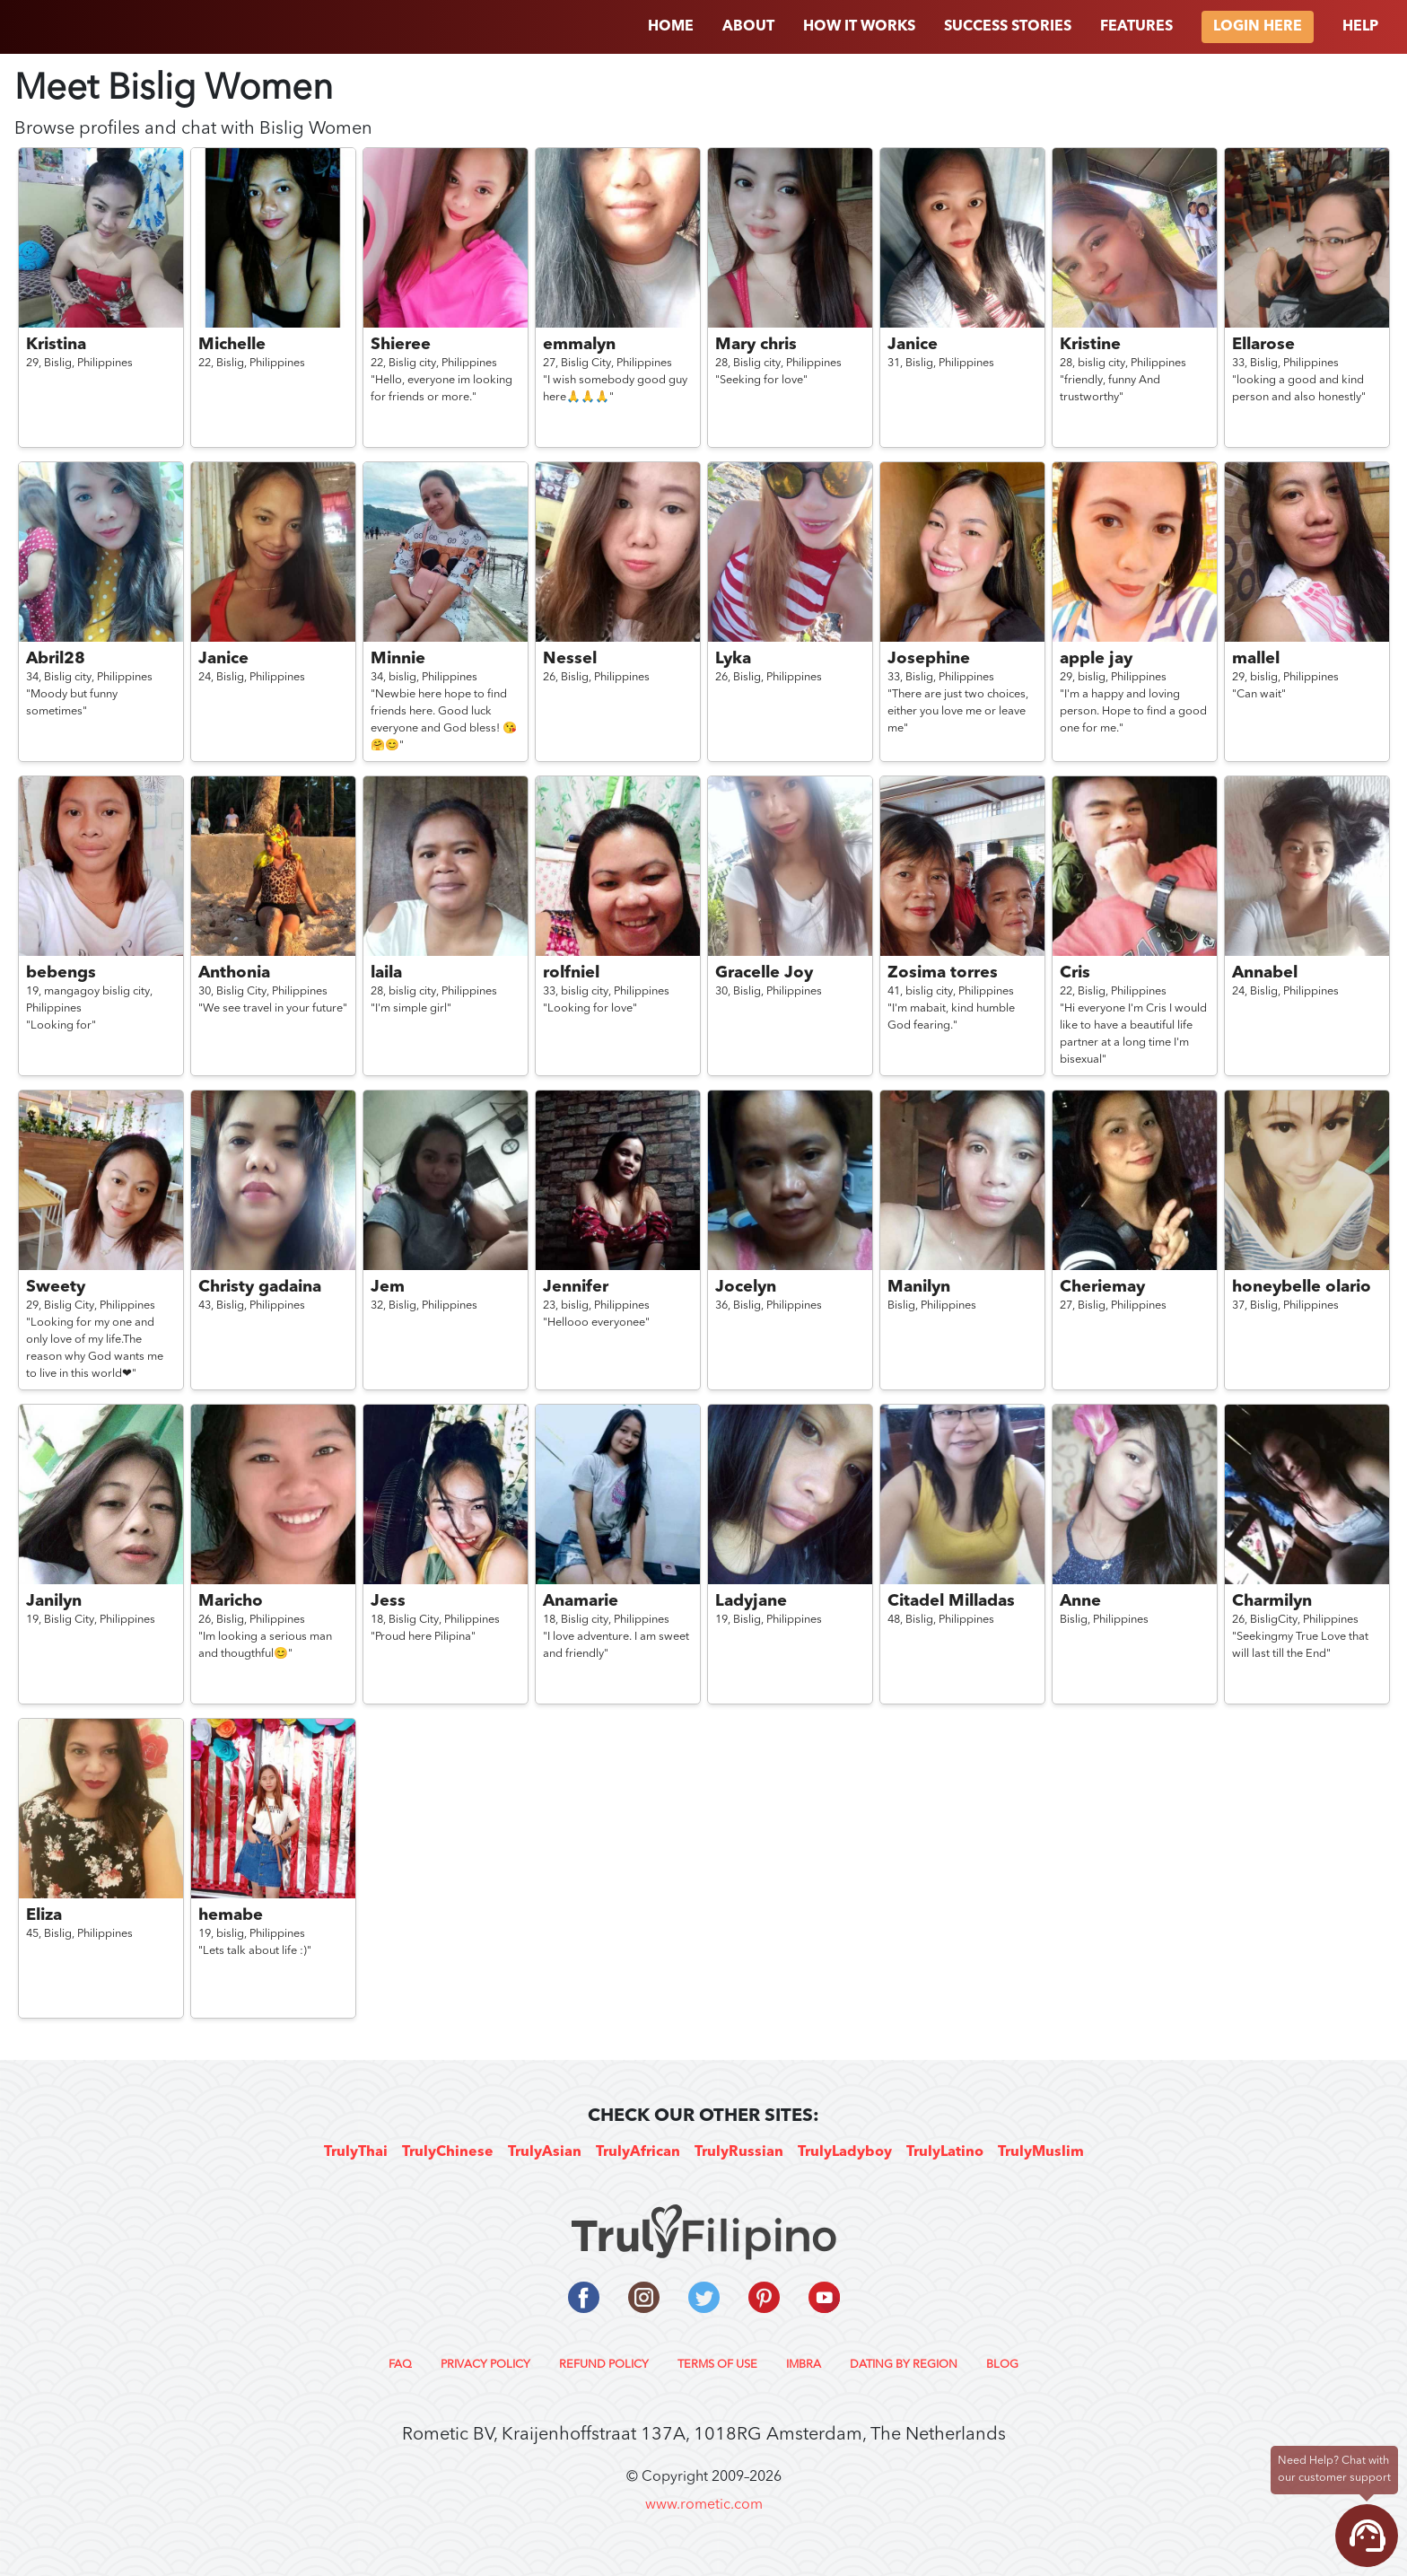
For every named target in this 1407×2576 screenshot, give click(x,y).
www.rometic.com (704, 2505)
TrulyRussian (739, 2152)
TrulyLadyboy (845, 2152)
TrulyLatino (944, 2152)
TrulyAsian (544, 2152)
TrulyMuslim (1041, 2152)
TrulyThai (356, 2152)
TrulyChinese (448, 2152)
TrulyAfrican (638, 2152)
